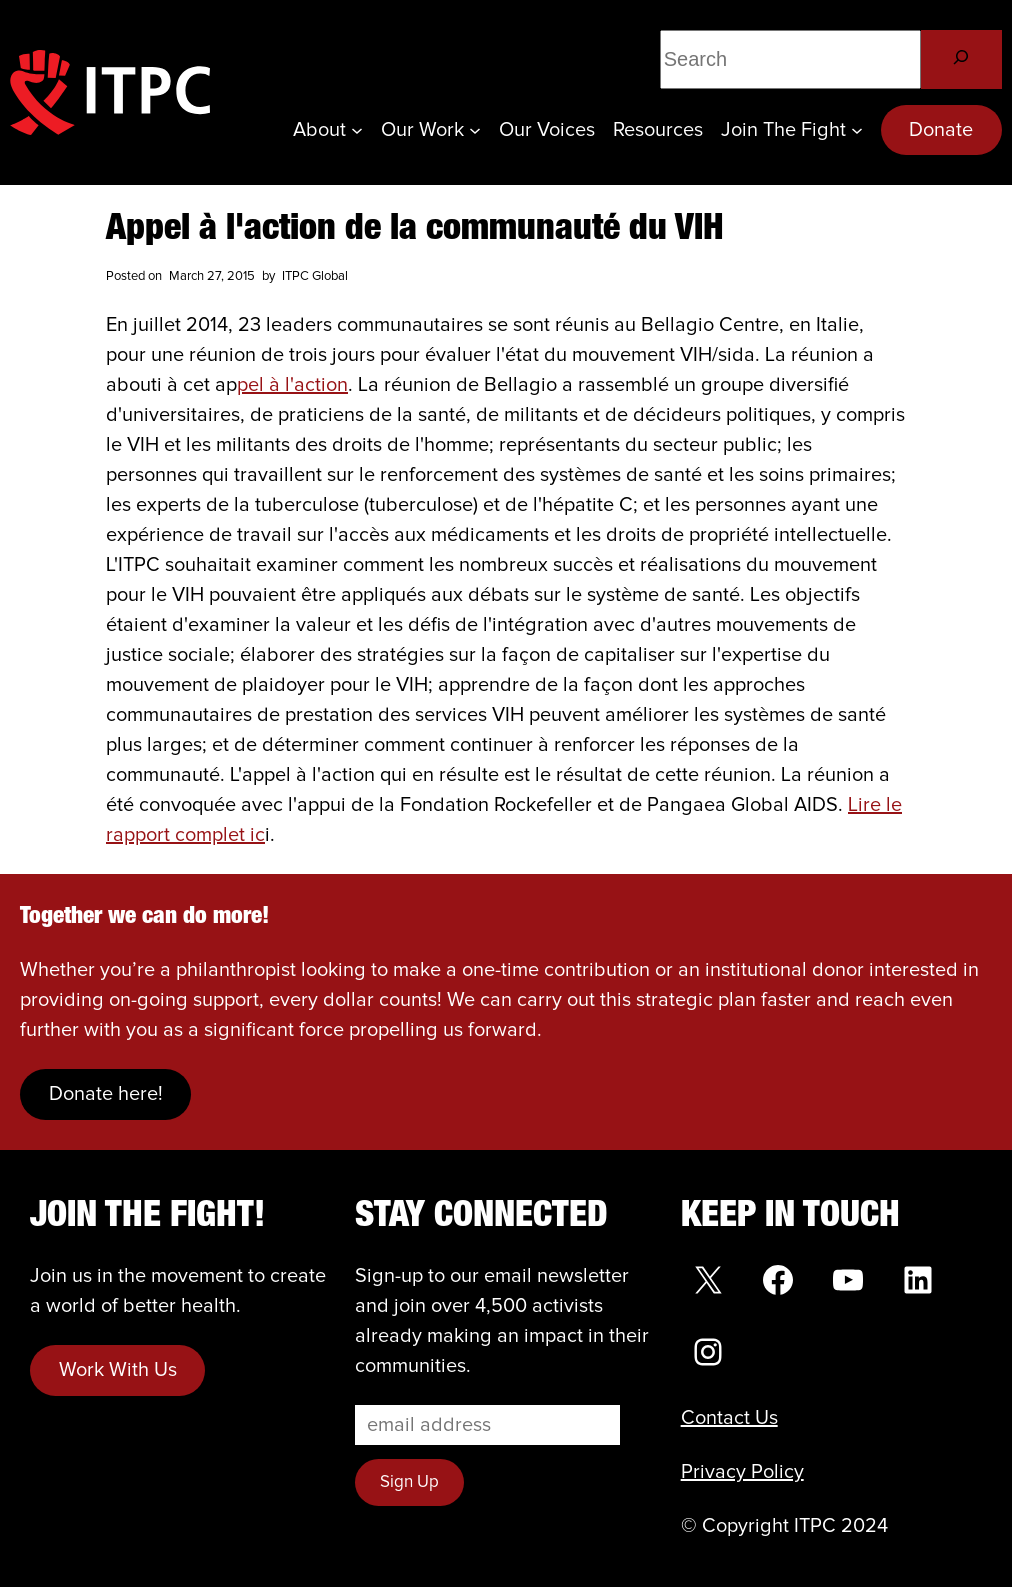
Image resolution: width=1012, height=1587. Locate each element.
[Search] (961, 59)
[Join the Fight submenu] (857, 130)
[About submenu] (357, 130)
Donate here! (106, 1094)
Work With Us (118, 1370)
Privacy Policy (742, 1472)
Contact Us (729, 1418)
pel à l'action (292, 385)
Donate (941, 130)
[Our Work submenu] (475, 130)
